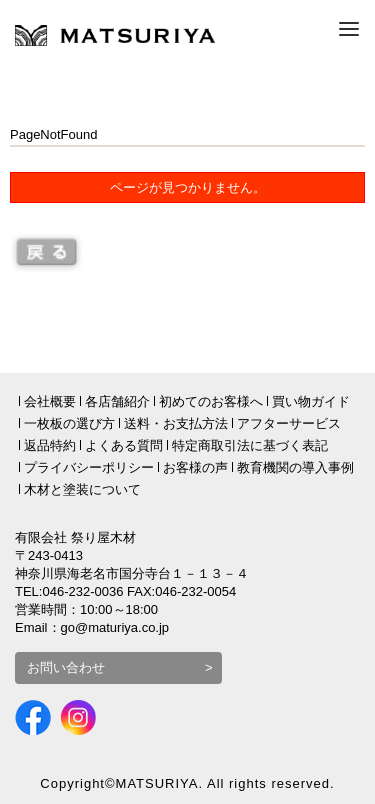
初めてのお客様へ (211, 401)
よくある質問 (124, 445)
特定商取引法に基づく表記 (250, 445)
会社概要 (50, 401)
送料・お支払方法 (176, 423)
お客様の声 (195, 467)
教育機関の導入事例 (295, 467)
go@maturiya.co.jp (115, 627)
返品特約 (50, 445)
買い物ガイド (311, 401)
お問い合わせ (66, 667)
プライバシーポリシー (89, 467)
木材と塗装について (82, 489)
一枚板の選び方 (69, 423)
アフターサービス (289, 423)
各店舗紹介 (117, 401)
